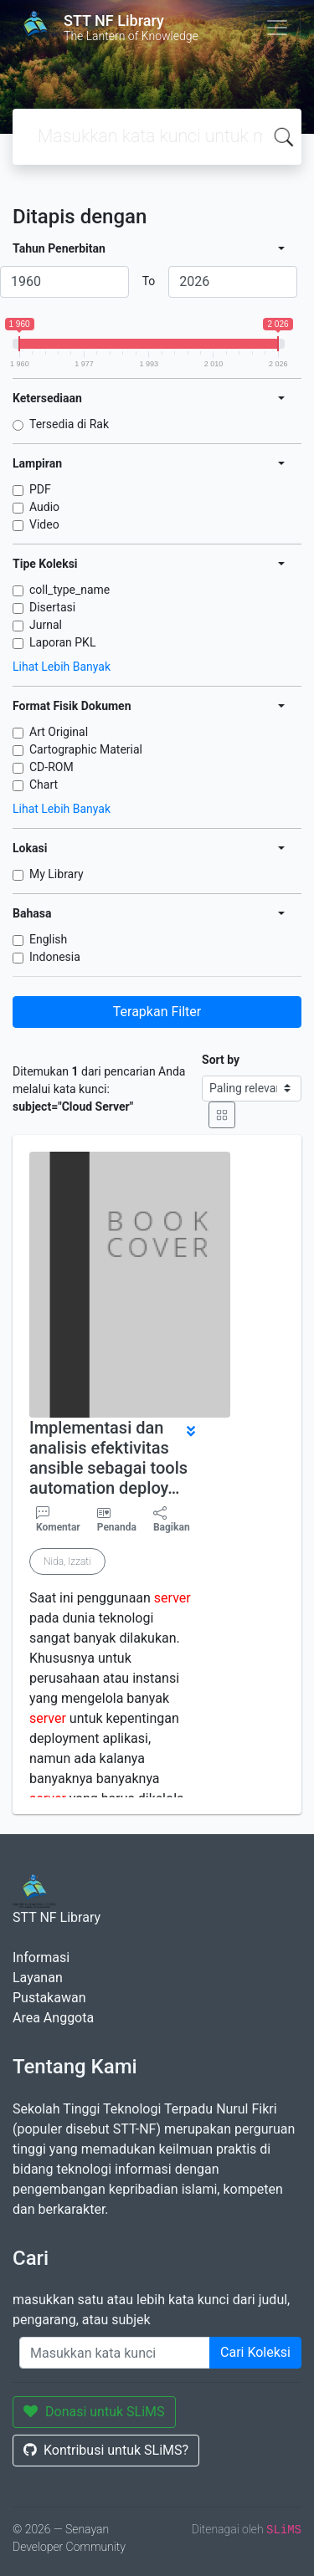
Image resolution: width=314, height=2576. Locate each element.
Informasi (41, 1957)
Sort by (220, 1059)
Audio (44, 507)
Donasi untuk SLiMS (94, 2412)
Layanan (38, 1978)
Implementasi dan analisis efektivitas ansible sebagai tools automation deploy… (108, 1458)
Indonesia (54, 956)
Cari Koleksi (255, 2352)
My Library (56, 874)
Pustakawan (49, 1998)
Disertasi (52, 607)
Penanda (116, 1527)
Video (44, 524)
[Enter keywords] (114, 2353)
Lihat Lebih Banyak (62, 666)
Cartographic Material (85, 749)
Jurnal (45, 624)
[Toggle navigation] (277, 27)
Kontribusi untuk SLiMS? (105, 2450)
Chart (43, 784)
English (48, 939)
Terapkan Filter (157, 1012)
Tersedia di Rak (69, 424)
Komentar (58, 1519)
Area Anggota (53, 2018)
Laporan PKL (62, 642)
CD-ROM (51, 767)
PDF (40, 489)
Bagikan (171, 1519)
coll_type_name (69, 589)
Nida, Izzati (67, 1561)
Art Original (58, 732)
